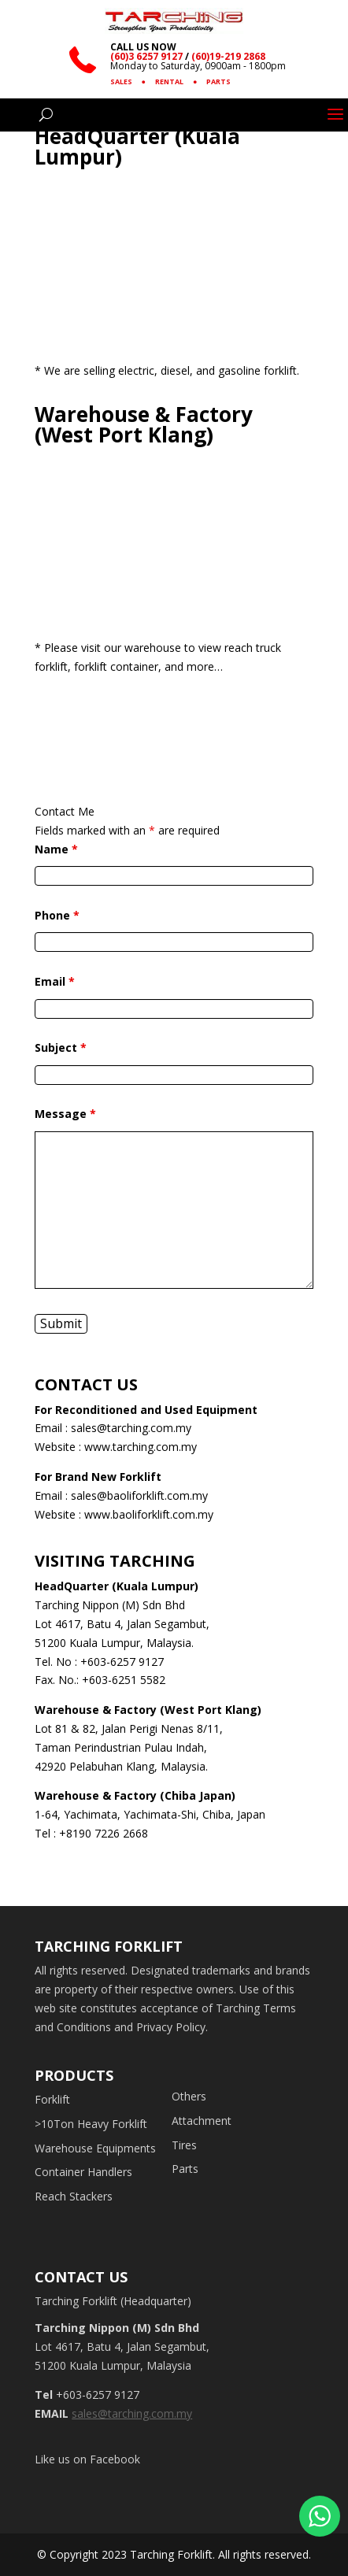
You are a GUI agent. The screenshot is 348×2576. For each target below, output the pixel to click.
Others (189, 2096)
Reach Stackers (74, 2196)
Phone (57, 915)
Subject (61, 1047)
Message (65, 1113)
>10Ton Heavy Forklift (91, 2123)
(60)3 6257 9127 (146, 56)
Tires (184, 2144)
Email (55, 981)
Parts (185, 2168)
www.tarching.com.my (140, 1446)
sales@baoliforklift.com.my (139, 1495)
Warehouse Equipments (95, 2148)
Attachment (201, 2120)
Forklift (52, 2099)
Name (56, 849)
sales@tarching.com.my (131, 1427)
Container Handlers (83, 2171)
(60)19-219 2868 (228, 56)
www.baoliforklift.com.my (148, 1514)
